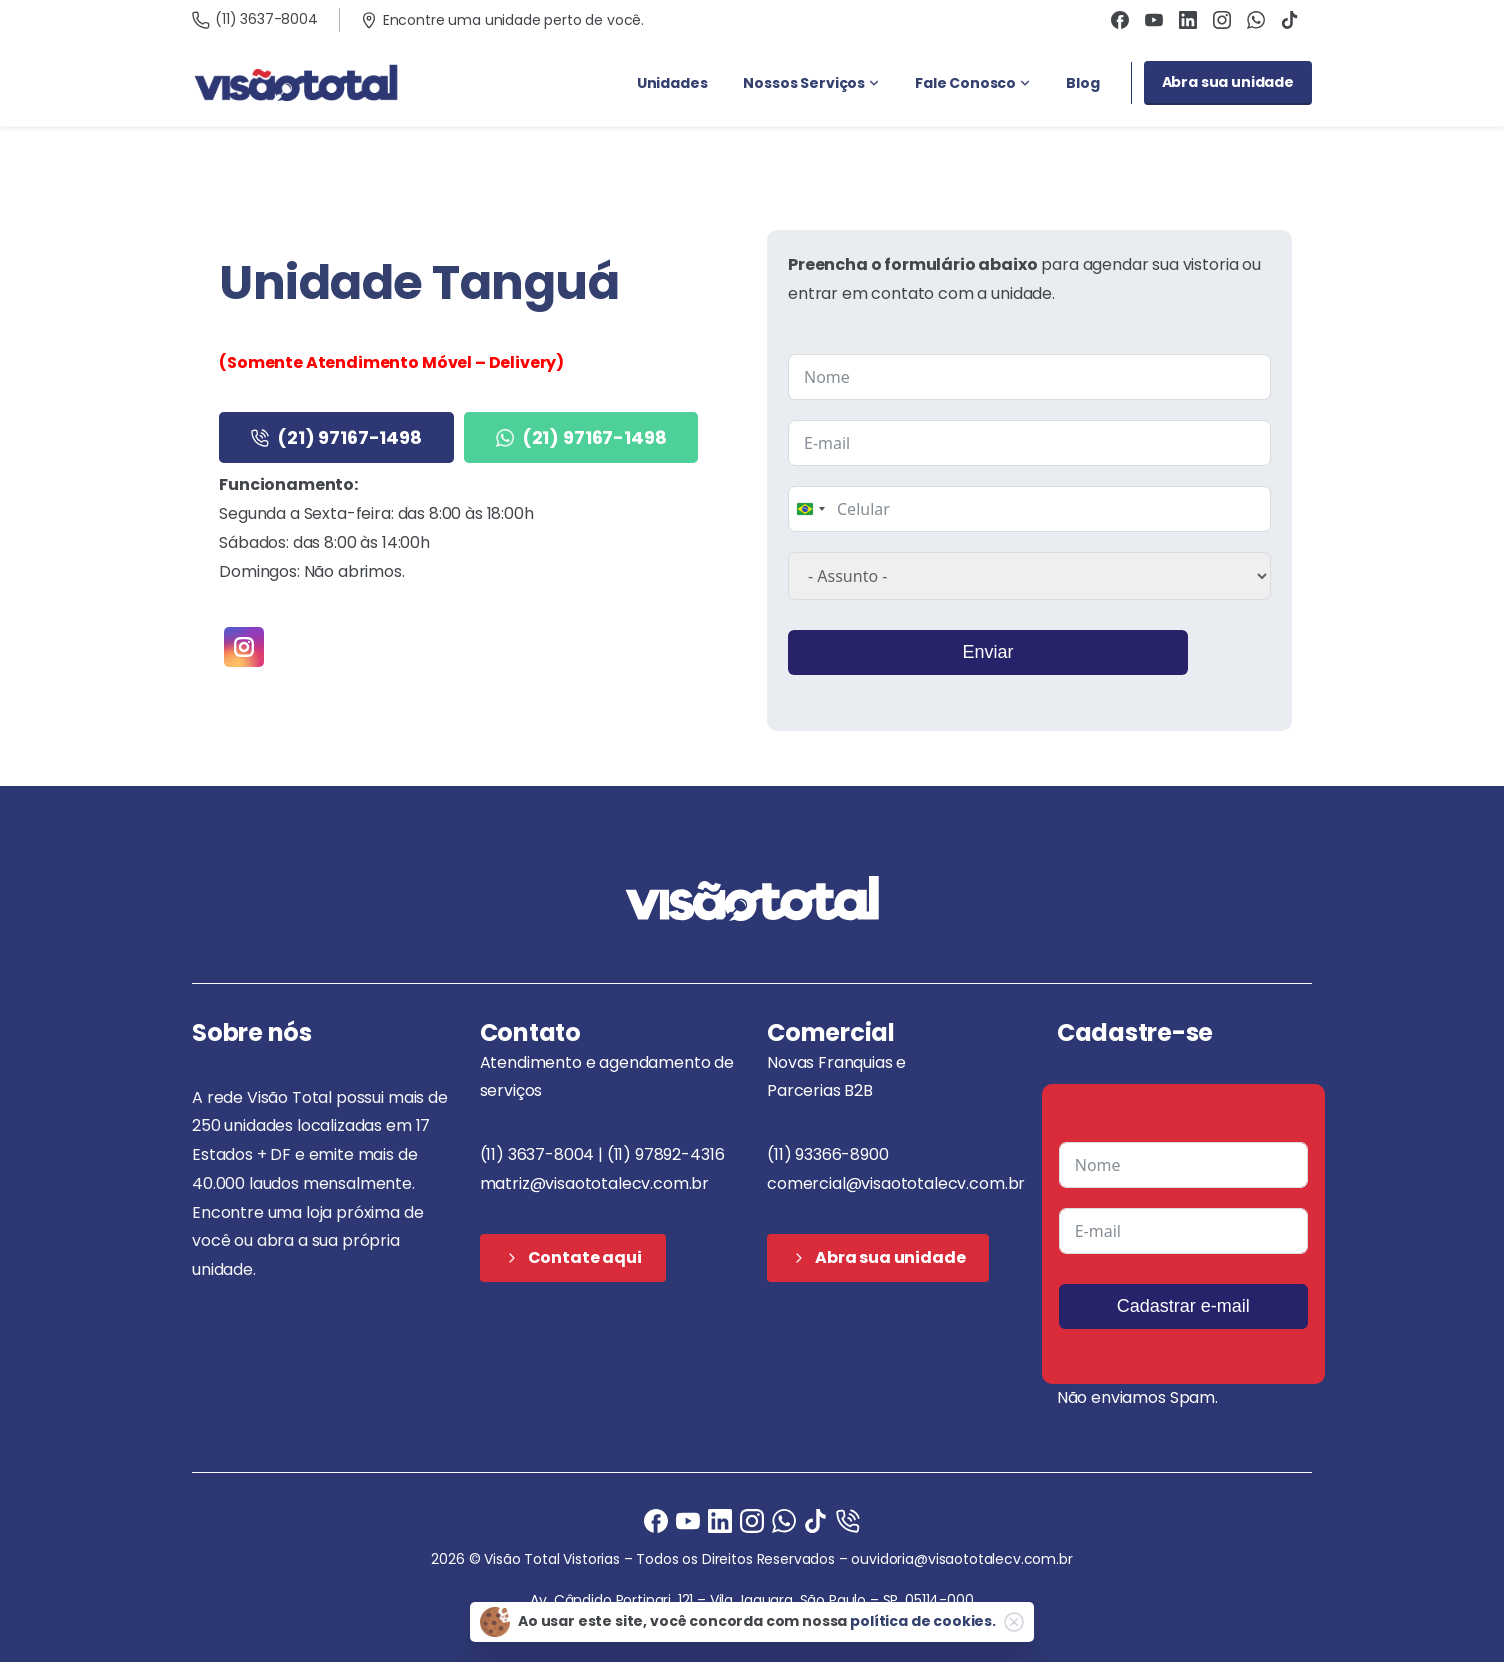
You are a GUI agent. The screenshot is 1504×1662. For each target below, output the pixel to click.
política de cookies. (923, 1621)
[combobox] (810, 509)
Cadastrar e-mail (1183, 1306)
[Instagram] (752, 1519)
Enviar (987, 652)
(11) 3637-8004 (255, 19)
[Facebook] (656, 1519)
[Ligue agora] (688, 1519)
